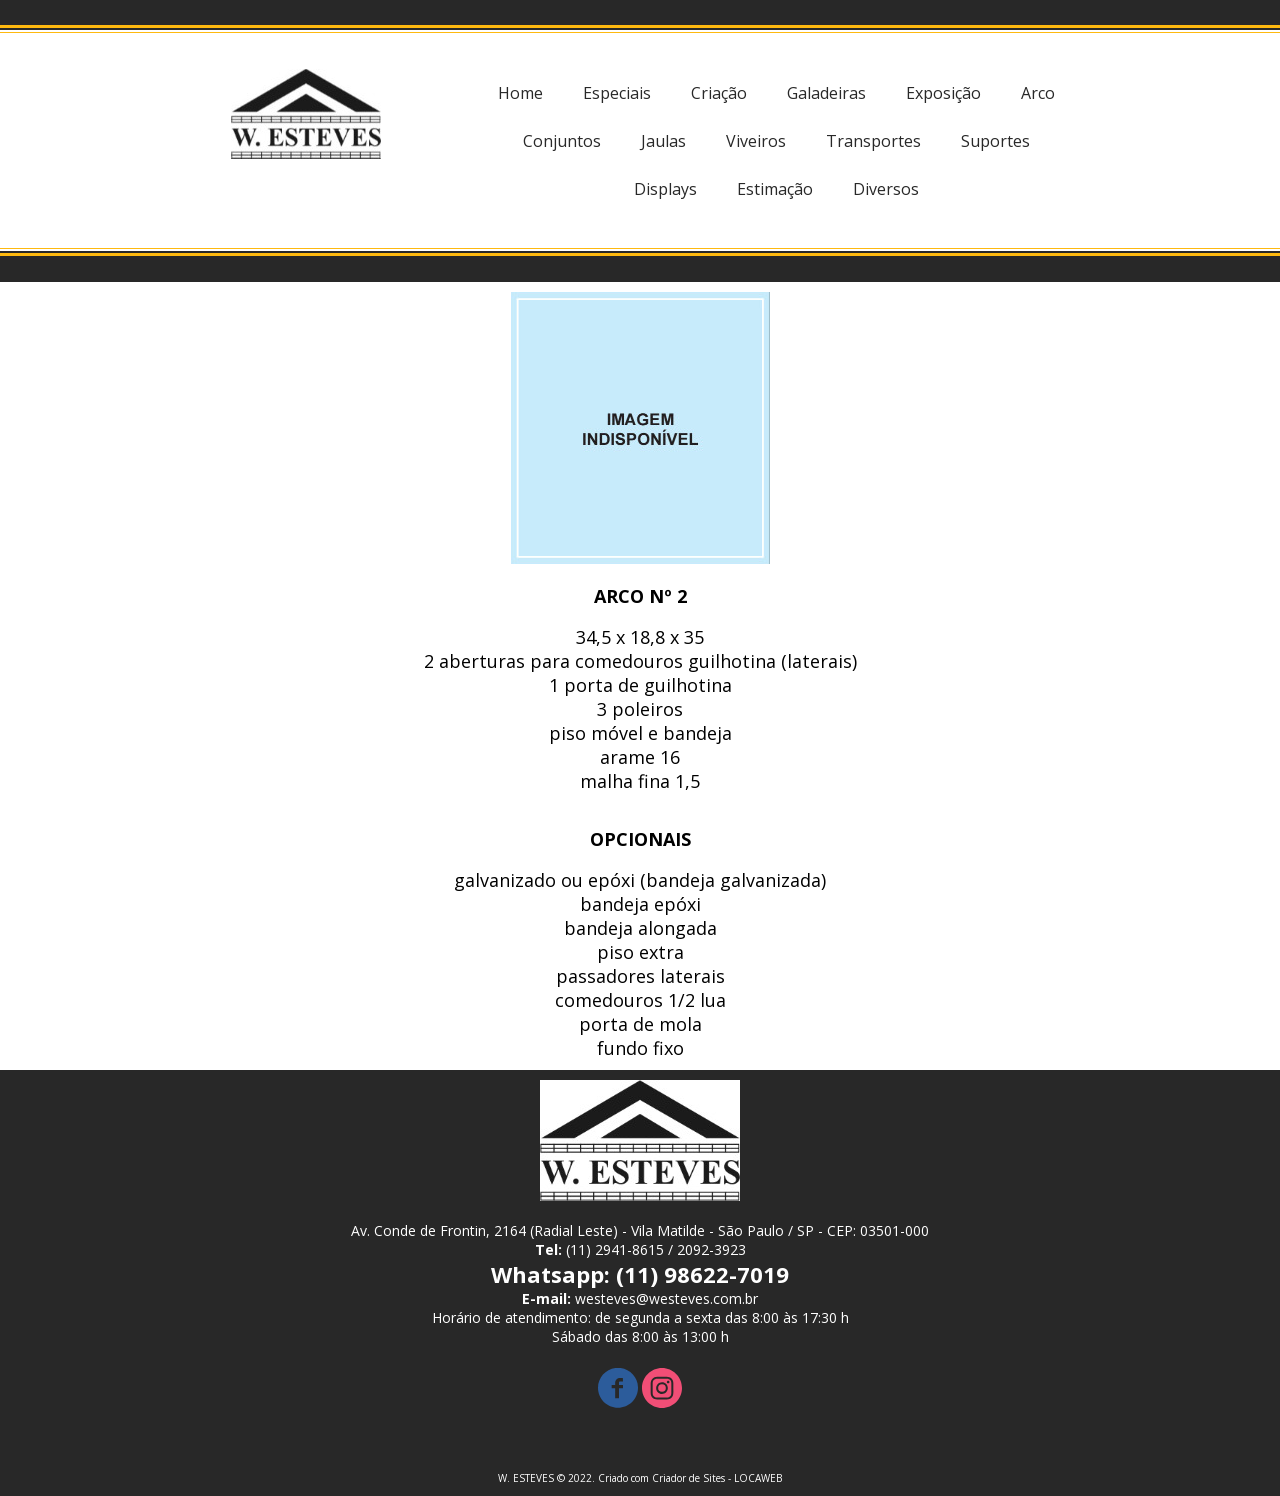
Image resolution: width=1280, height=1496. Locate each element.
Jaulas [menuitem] (663, 141)
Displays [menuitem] (665, 189)
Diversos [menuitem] (886, 189)
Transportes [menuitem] (873, 141)
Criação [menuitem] (719, 93)
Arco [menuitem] (1038, 93)
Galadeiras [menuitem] (826, 93)
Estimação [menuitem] (775, 189)
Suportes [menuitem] (995, 141)
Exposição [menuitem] (943, 93)
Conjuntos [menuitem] (562, 141)
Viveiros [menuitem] (756, 141)
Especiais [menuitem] (617, 93)
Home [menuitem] (520, 93)
